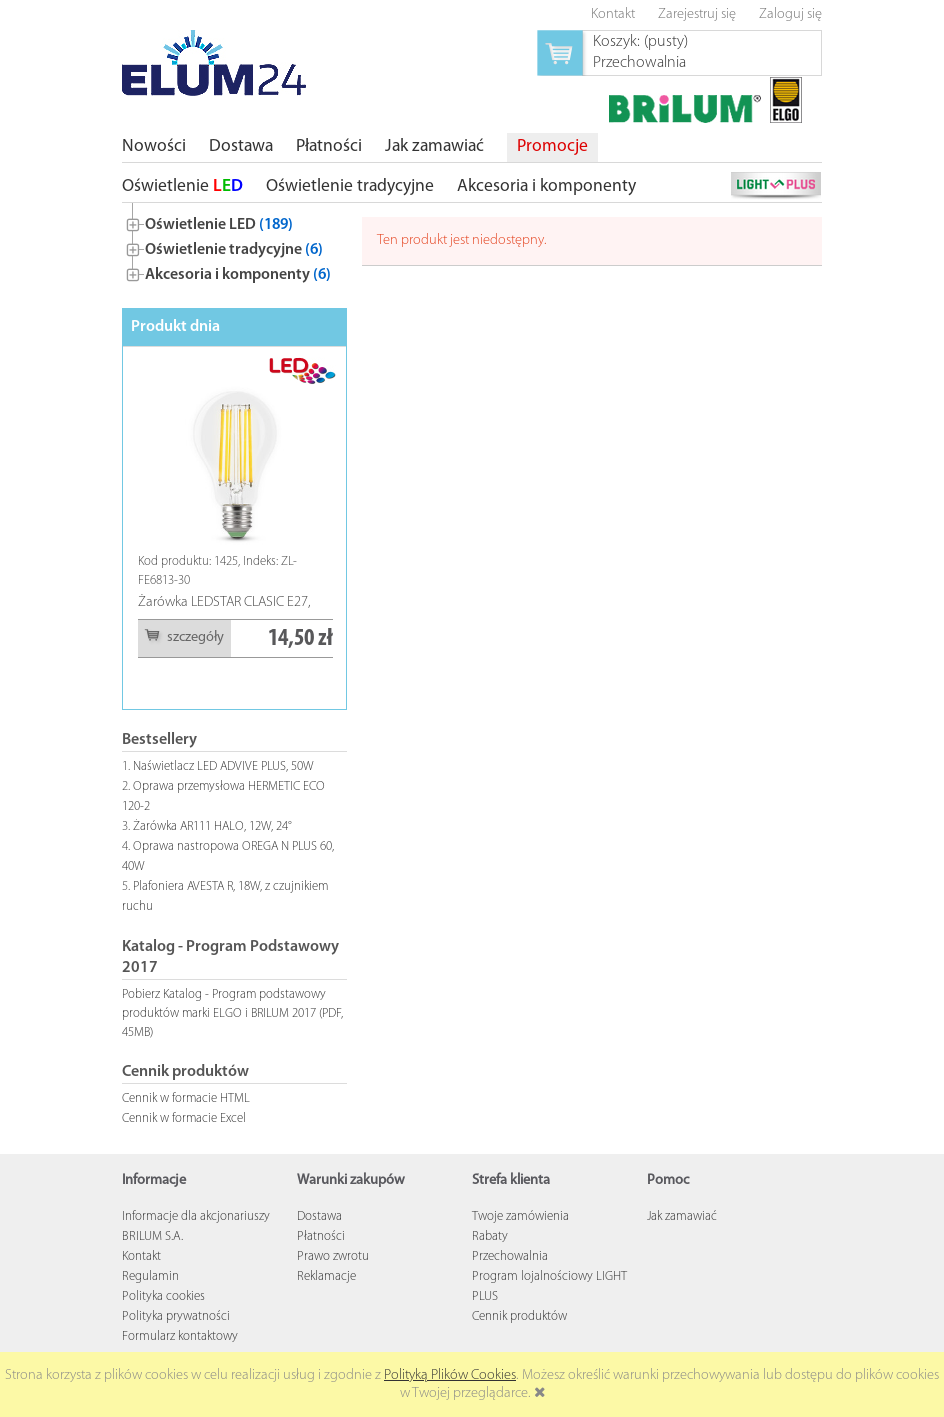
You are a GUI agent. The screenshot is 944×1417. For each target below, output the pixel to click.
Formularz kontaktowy (180, 1336)
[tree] (234, 245)
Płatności (321, 1236)
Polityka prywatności (176, 1316)
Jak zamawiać (682, 1216)
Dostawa (319, 1216)
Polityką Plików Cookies (450, 1375)
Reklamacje (326, 1276)
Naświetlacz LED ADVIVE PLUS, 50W (223, 766)
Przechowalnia (510, 1256)
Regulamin (150, 1276)
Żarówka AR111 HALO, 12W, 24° (212, 826)
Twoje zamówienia (520, 1216)
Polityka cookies (163, 1296)
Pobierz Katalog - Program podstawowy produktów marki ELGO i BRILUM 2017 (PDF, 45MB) (232, 1013)
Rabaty (490, 1236)
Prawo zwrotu (333, 1256)
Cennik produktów (519, 1316)
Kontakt (141, 1256)
